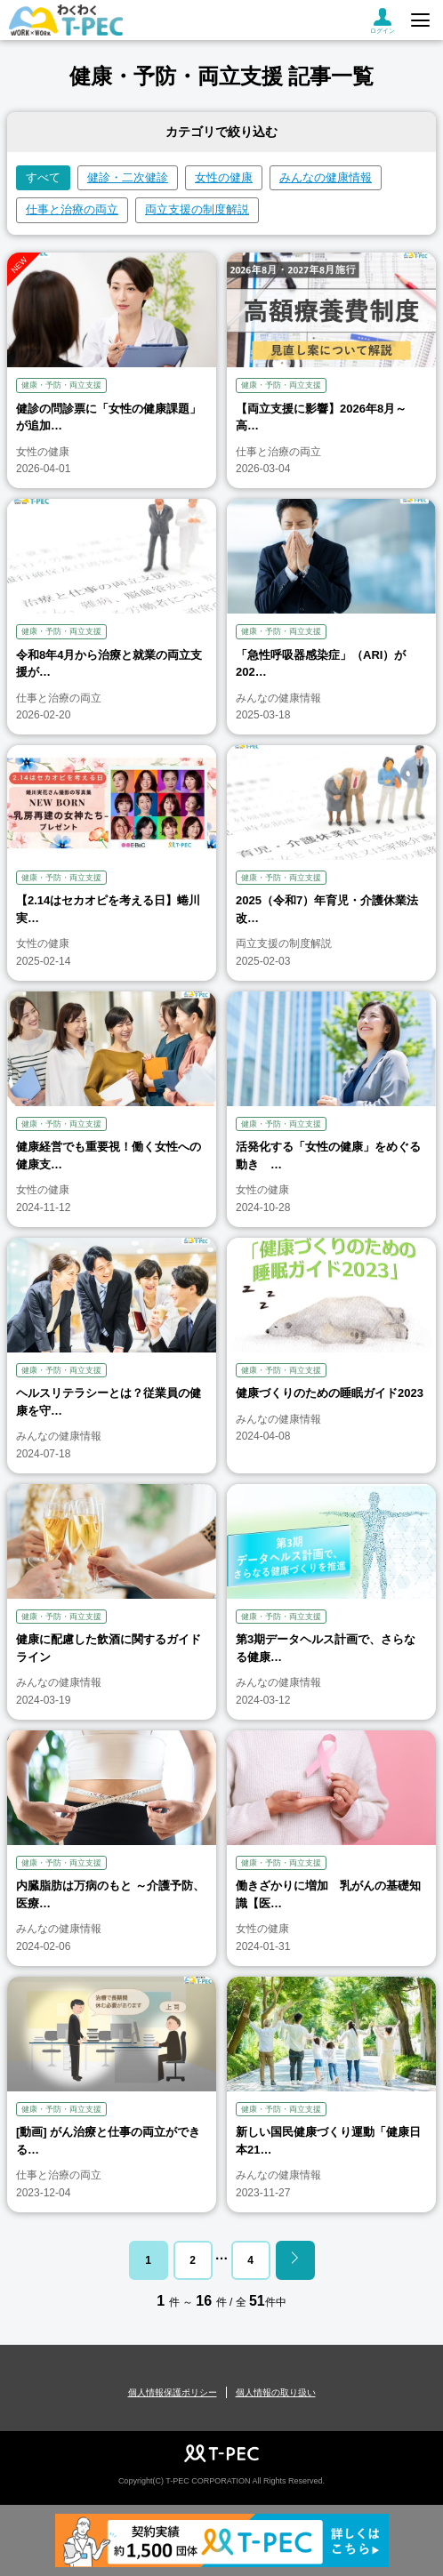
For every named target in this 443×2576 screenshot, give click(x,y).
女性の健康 (224, 177)
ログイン (382, 21)
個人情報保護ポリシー (172, 2392)
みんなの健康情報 (325, 177)
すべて (43, 177)
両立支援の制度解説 (197, 209)
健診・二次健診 (127, 177)
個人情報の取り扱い (276, 2392)
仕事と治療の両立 (72, 209)
